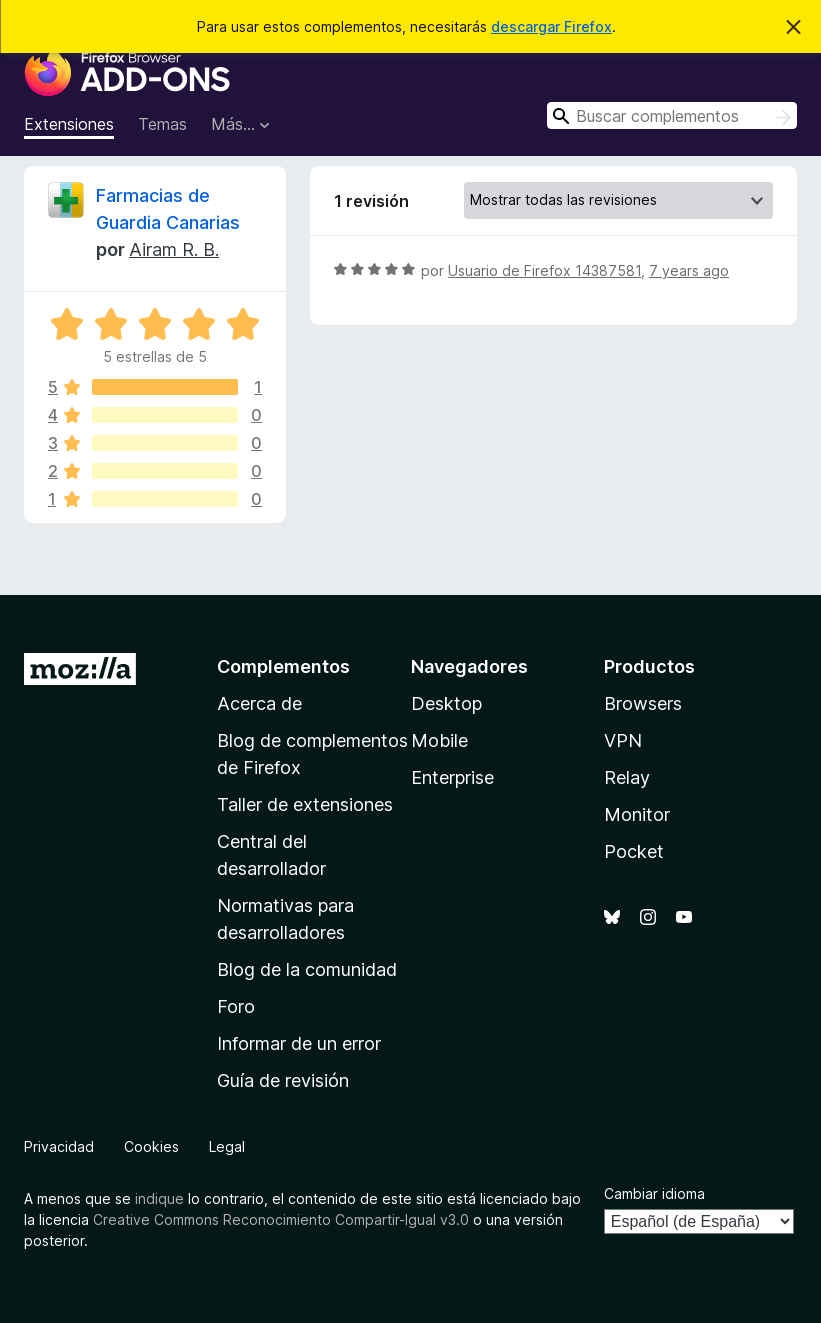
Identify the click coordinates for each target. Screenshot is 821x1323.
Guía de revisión (283, 1080)
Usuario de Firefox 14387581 (544, 270)
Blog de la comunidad (307, 969)
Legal (227, 1146)
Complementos (283, 666)
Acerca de (259, 703)
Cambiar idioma (654, 1193)
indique (159, 1198)
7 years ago (689, 270)
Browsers (643, 703)
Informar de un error (299, 1043)
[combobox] (672, 115)
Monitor (637, 814)
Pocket (634, 851)
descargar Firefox (551, 26)
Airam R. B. (174, 249)
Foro (236, 1006)
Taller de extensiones (305, 804)
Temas (162, 124)
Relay (627, 777)
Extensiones (69, 124)
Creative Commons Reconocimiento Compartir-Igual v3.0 (281, 1219)
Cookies (151, 1146)
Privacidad (59, 1146)
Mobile (439, 740)
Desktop (446, 703)
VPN (623, 740)
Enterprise (452, 777)
